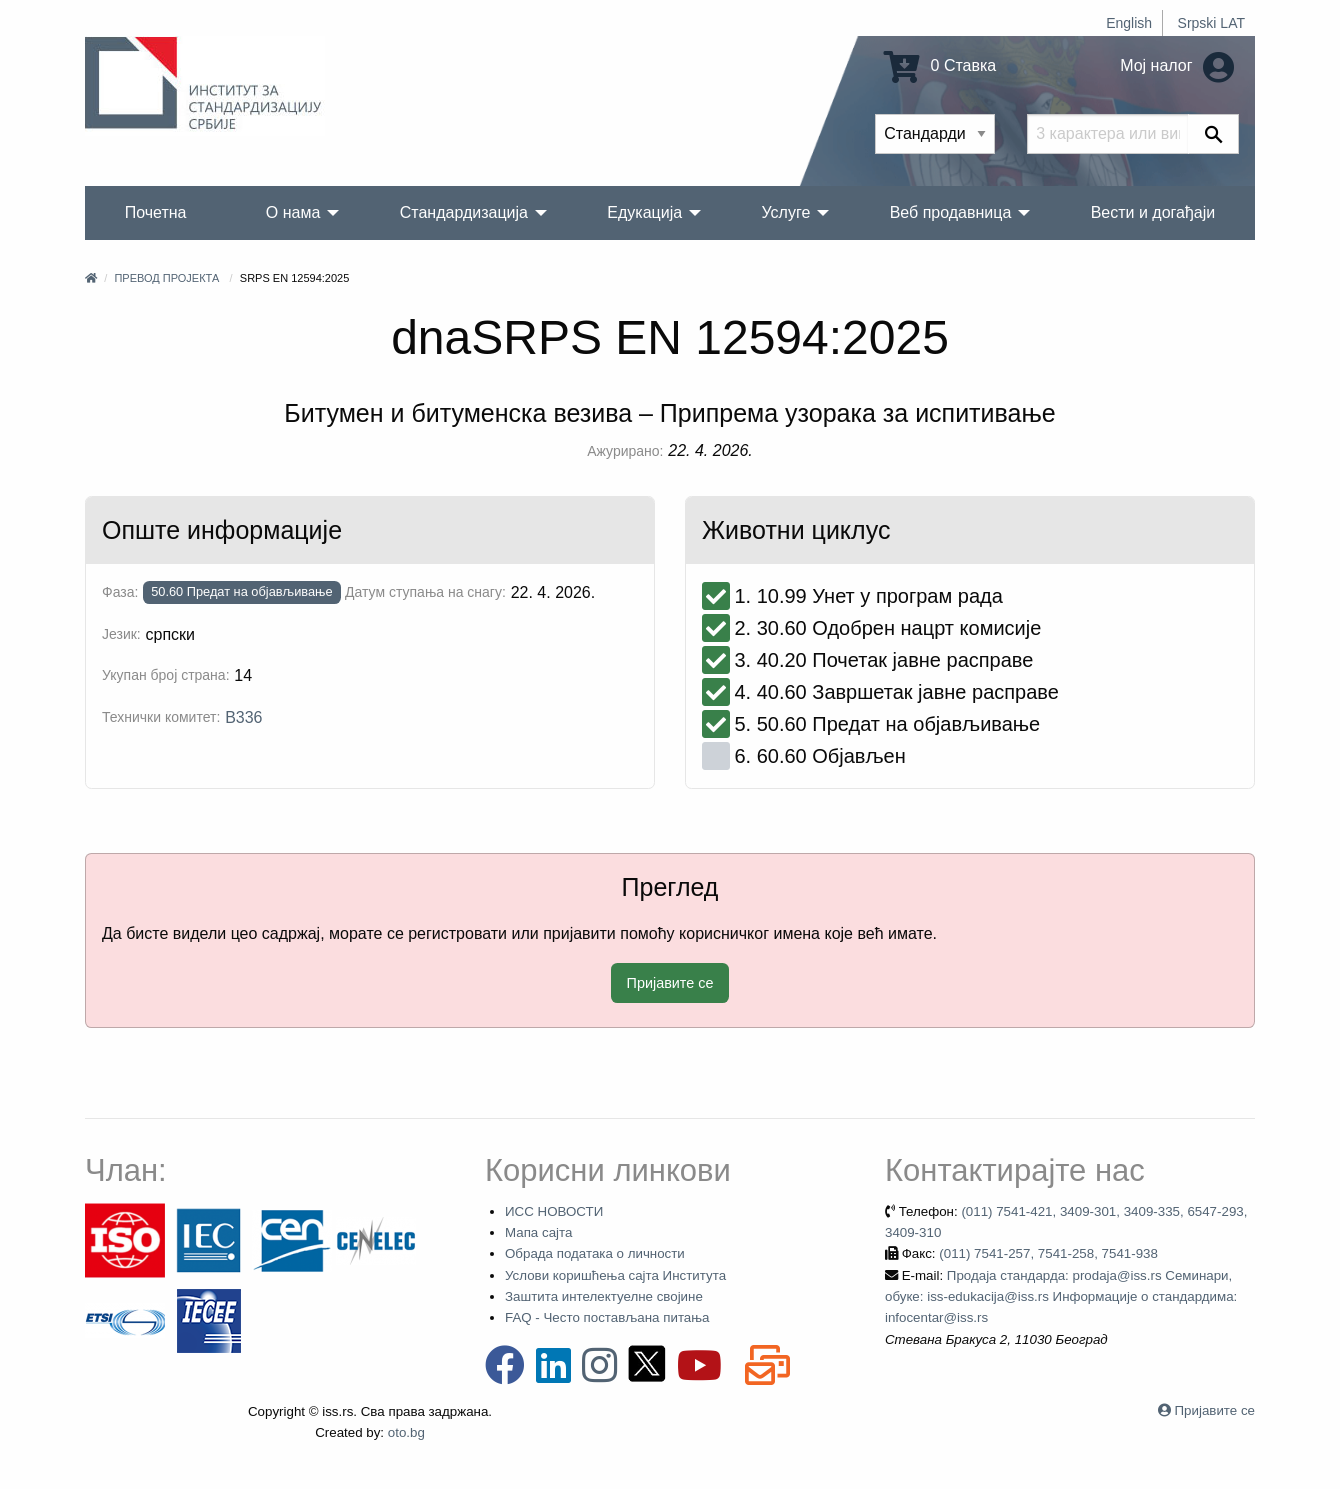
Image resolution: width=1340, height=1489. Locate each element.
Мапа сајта (538, 1232)
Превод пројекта (166, 278)
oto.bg (406, 1432)
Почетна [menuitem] (156, 212)
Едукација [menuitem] (644, 212)
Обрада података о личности (595, 1253)
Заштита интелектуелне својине (604, 1296)
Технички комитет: (161, 717)
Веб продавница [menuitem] (951, 212)
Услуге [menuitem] (785, 212)
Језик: (121, 634)
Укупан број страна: (166, 675)
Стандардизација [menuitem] (464, 212)
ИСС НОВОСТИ (554, 1211)
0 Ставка (940, 65)
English (1129, 23)
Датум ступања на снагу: (425, 592)
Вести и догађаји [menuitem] (1153, 212)
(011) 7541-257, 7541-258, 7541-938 (1048, 1253)
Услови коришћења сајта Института (615, 1275)
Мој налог (1177, 65)
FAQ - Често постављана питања (607, 1317)
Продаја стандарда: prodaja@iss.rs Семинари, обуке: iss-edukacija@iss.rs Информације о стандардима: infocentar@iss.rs (1061, 1297)
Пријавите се (670, 983)
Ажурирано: (625, 451)
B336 (243, 717)
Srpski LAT (1211, 23)
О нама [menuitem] (293, 212)
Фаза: (120, 592)
